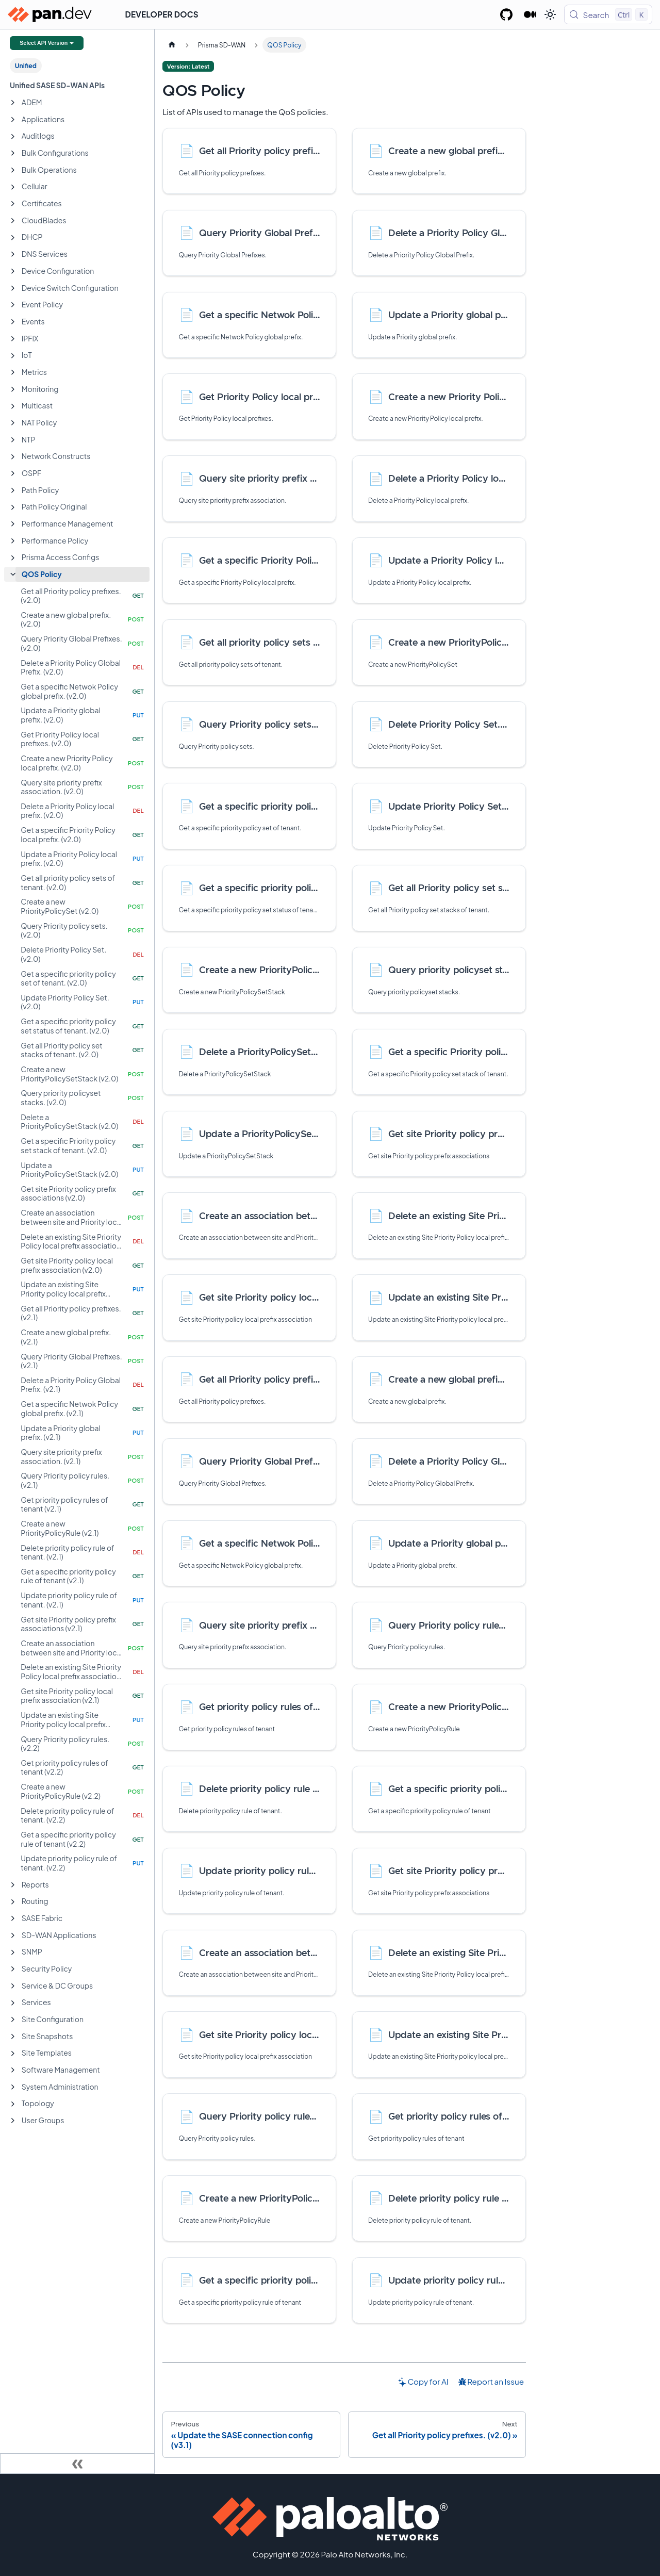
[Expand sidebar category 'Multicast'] (13, 406)
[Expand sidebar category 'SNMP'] (13, 1952)
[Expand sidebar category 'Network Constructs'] (13, 457)
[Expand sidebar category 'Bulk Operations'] (13, 170)
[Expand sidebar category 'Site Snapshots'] (13, 2036)
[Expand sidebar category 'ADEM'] (13, 102)
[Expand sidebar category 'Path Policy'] (13, 490)
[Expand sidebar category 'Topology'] (13, 2104)
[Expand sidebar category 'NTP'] (13, 440)
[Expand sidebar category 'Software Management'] (13, 2070)
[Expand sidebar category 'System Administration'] (13, 2087)
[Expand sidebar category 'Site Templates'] (13, 2053)
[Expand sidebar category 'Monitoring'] (13, 389)
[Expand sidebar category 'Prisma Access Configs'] (13, 558)
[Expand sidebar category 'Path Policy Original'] (13, 507)
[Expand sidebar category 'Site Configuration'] (13, 2019)
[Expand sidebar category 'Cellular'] (13, 187)
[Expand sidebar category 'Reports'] (13, 1885)
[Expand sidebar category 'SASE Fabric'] (13, 1918)
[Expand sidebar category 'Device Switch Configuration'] (13, 288)
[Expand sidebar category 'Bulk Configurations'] (13, 153)
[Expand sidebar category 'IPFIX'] (13, 339)
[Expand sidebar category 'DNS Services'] (13, 254)
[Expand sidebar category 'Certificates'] (13, 203)
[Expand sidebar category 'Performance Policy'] (13, 541)
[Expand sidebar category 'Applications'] (13, 119)
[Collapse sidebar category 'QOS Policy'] (13, 574)
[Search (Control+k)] (608, 14)
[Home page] (171, 45)
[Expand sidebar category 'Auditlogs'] (13, 136)
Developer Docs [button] (162, 14)
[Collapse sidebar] (77, 2463)
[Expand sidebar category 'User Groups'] (13, 2120)
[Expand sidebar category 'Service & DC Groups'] (13, 1986)
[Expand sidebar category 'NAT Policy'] (13, 423)
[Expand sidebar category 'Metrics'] (13, 372)
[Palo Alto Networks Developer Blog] (530, 14)
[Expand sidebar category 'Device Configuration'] (13, 271)
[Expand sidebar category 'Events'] (13, 322)
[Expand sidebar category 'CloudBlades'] (13, 220)
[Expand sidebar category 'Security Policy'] (13, 1969)
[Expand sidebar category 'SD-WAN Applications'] (13, 1935)
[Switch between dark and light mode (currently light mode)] (550, 14)
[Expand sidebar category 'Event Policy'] (13, 305)
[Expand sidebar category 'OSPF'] (13, 473)
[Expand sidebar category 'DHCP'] (13, 237)
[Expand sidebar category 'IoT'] (13, 356)
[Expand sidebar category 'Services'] (13, 2003)
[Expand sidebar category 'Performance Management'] (13, 524)
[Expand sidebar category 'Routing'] (13, 1902)
